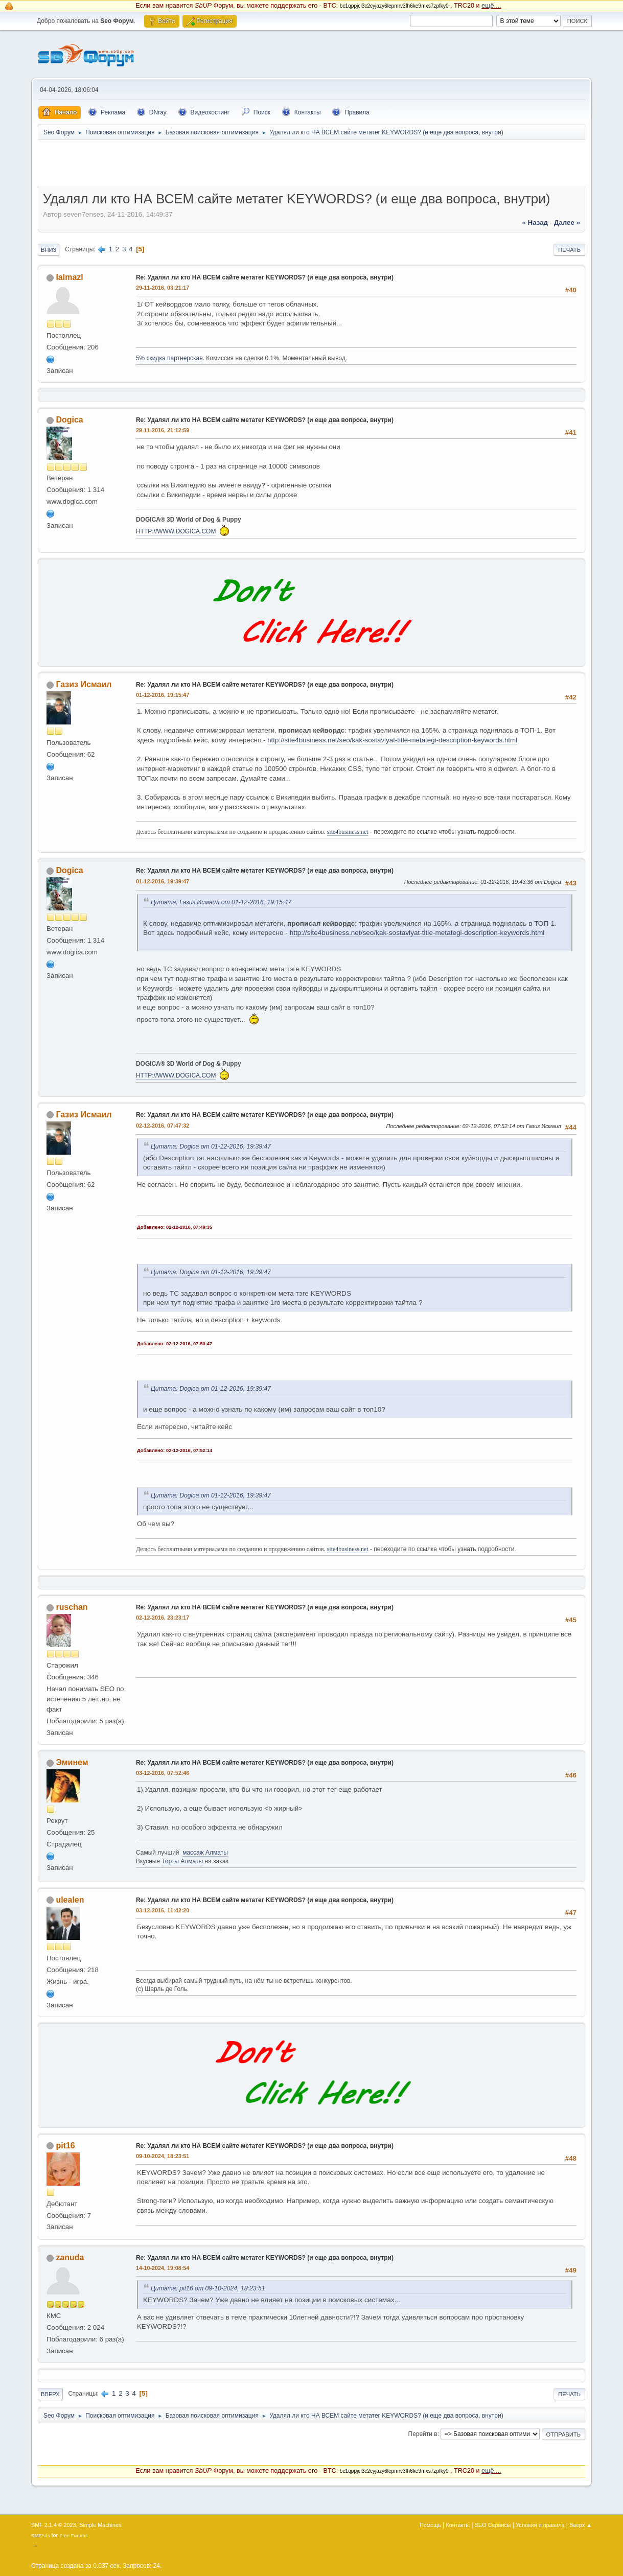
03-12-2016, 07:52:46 (162, 1773)
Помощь (430, 2525)
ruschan (71, 1607)
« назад (535, 222)
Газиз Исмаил (83, 684)
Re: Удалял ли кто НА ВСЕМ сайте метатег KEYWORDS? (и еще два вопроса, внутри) (265, 277)
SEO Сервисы (493, 2525)
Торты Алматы (182, 1861)
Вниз (48, 250)
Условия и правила (540, 2525)
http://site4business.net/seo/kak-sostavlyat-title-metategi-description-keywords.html (392, 740)
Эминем (72, 1762)
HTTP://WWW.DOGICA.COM (176, 531)
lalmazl (69, 277)
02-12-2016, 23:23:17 (162, 1617)
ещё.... (491, 5)
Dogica (69, 419)
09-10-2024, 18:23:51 (162, 2156)
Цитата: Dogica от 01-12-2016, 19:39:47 (211, 1146)
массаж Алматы (205, 1852)
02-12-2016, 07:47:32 (162, 1125)
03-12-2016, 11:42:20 (162, 1910)
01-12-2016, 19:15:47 (162, 695)
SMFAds (40, 2535)
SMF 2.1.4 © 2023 (53, 2525)
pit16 (65, 2145)
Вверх (50, 2394)
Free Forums (73, 2535)
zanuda (70, 2257)
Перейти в (422, 2434)
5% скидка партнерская (169, 358)
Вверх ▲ (580, 2525)
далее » (567, 222)
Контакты (458, 2525)
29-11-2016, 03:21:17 (162, 288)
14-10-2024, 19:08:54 (162, 2268)
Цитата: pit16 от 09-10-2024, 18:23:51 (208, 2288)
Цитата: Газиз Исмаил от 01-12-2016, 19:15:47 (221, 902)
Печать (569, 250)
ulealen (70, 1899)
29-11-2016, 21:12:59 (162, 430)
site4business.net (347, 831)
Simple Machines (100, 2525)
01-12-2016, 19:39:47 (162, 881)
